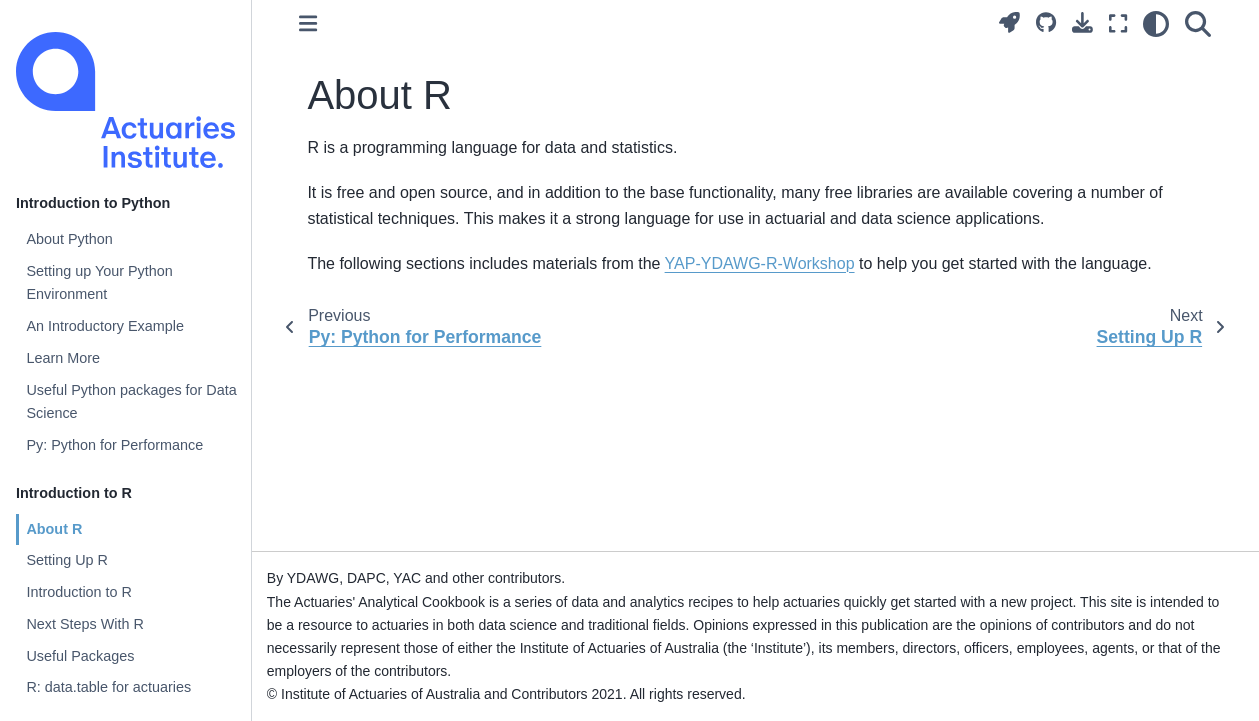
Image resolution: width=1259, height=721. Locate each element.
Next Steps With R (85, 624)
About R (54, 529)
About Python (69, 239)
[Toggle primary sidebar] (308, 23)
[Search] (1198, 24)
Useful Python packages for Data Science (131, 402)
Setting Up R (67, 560)
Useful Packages (80, 656)
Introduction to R (79, 592)
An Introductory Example (105, 326)
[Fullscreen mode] (1118, 24)
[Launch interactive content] (1009, 22)
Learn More (63, 358)
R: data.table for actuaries (108, 687)
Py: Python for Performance (114, 445)
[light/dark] (1156, 24)
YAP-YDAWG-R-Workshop (760, 263)
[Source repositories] (1046, 22)
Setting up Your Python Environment (99, 283)
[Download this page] (1082, 22)
